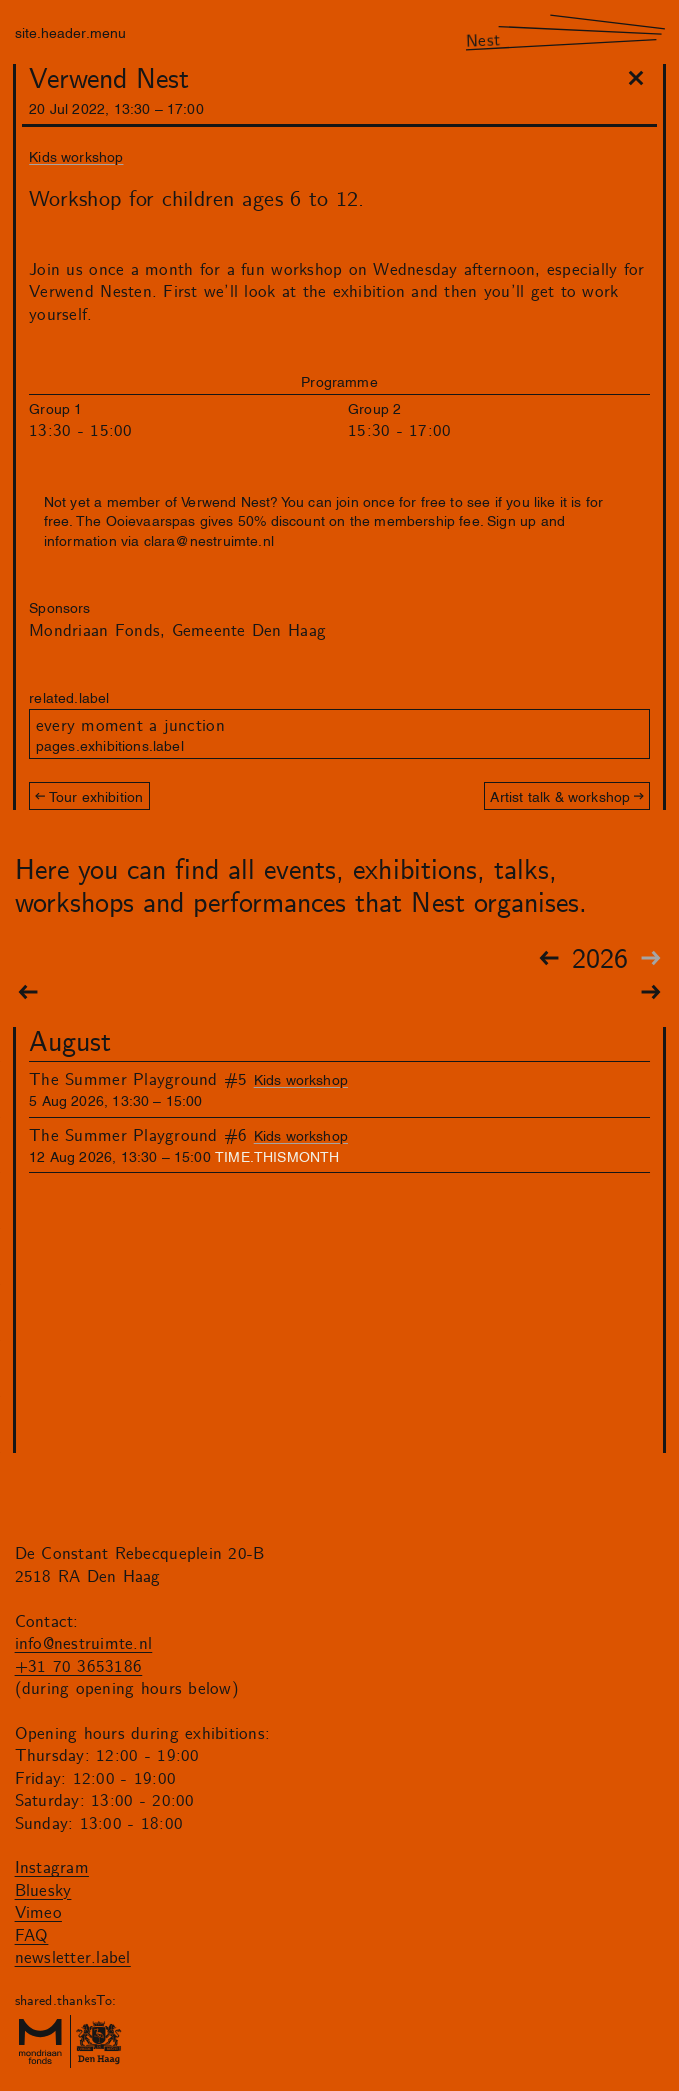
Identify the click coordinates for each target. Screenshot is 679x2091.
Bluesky (43, 1891)
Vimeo (38, 1913)
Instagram (52, 1868)
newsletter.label (73, 1958)
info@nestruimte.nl (84, 1644)
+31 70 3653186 (79, 1667)
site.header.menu (70, 31)
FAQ (32, 1936)
